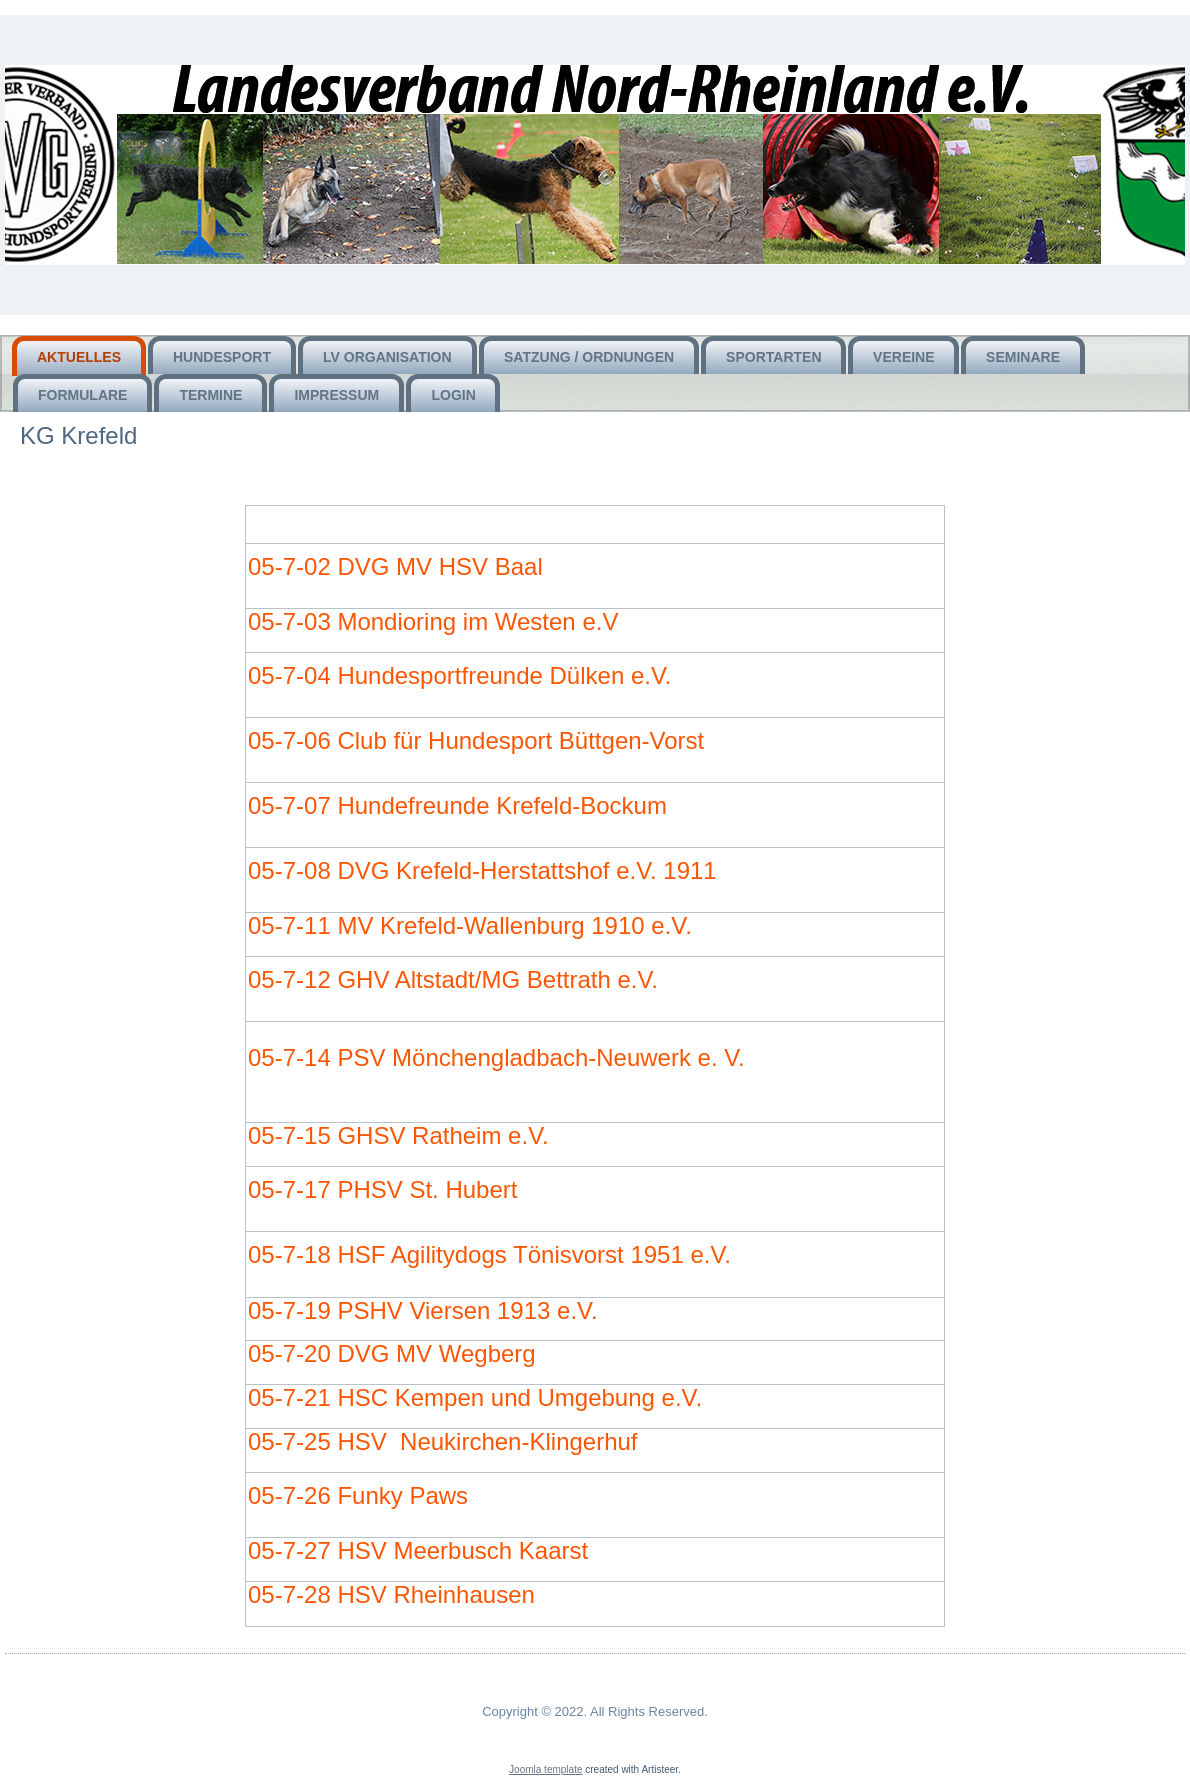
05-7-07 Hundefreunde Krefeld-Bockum (457, 805)
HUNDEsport (222, 357)
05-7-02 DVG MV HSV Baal (395, 566)
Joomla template (545, 1769)
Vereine (903, 357)
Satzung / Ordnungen (589, 357)
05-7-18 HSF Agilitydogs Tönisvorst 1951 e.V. (489, 1254)
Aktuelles (79, 357)
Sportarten (773, 357)
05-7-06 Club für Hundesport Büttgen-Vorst (476, 740)
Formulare (82, 395)
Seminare (1023, 357)
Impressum (336, 395)
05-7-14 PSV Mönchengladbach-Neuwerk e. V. (496, 1057)
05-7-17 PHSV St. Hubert (382, 1189)
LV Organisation (387, 357)
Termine (210, 395)
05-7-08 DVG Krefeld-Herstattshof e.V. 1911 (482, 870)
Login (453, 395)
